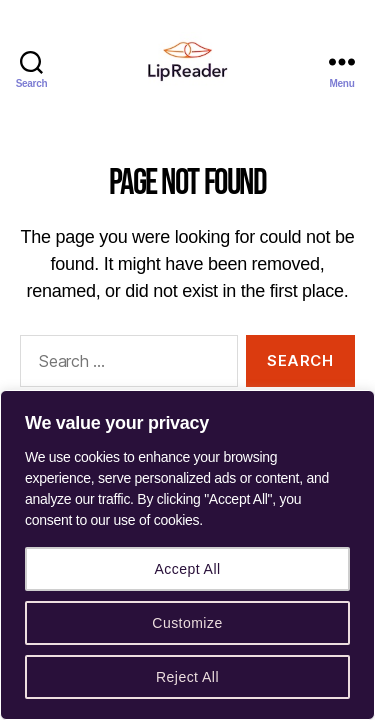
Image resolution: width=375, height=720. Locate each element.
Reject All (187, 677)
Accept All (187, 569)
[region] (187, 555)
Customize (187, 623)
